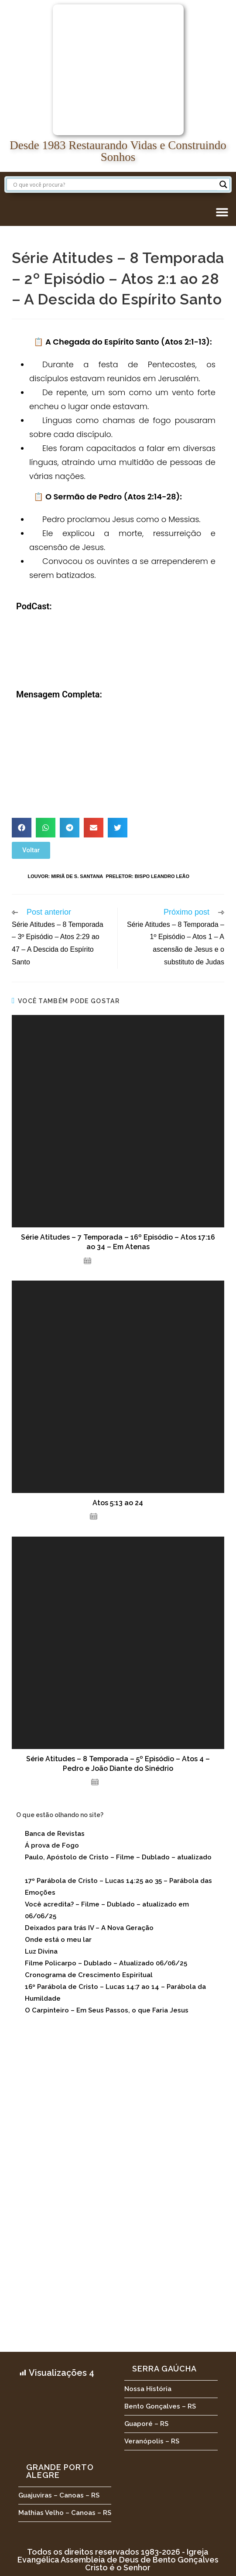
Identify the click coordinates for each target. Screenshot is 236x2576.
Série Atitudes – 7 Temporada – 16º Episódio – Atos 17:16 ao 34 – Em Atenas (118, 1242)
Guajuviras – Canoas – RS (58, 2495)
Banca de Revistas (55, 1834)
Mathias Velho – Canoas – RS (64, 2513)
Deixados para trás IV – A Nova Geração (89, 1928)
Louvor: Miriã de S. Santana (65, 876)
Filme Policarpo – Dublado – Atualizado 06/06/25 (106, 1963)
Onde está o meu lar (58, 1940)
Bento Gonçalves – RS (160, 2406)
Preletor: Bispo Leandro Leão (147, 876)
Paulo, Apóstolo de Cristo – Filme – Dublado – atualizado (118, 1857)
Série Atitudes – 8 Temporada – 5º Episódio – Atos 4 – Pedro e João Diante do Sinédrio (118, 1764)
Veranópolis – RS (151, 2441)
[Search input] (114, 184)
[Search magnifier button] (223, 184)
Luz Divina (41, 1951)
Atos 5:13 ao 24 (117, 1503)
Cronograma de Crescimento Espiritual (89, 1975)
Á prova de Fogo (52, 1845)
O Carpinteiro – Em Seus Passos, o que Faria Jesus (106, 2010)
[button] (222, 212)
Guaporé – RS (146, 2424)
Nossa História (147, 2389)
